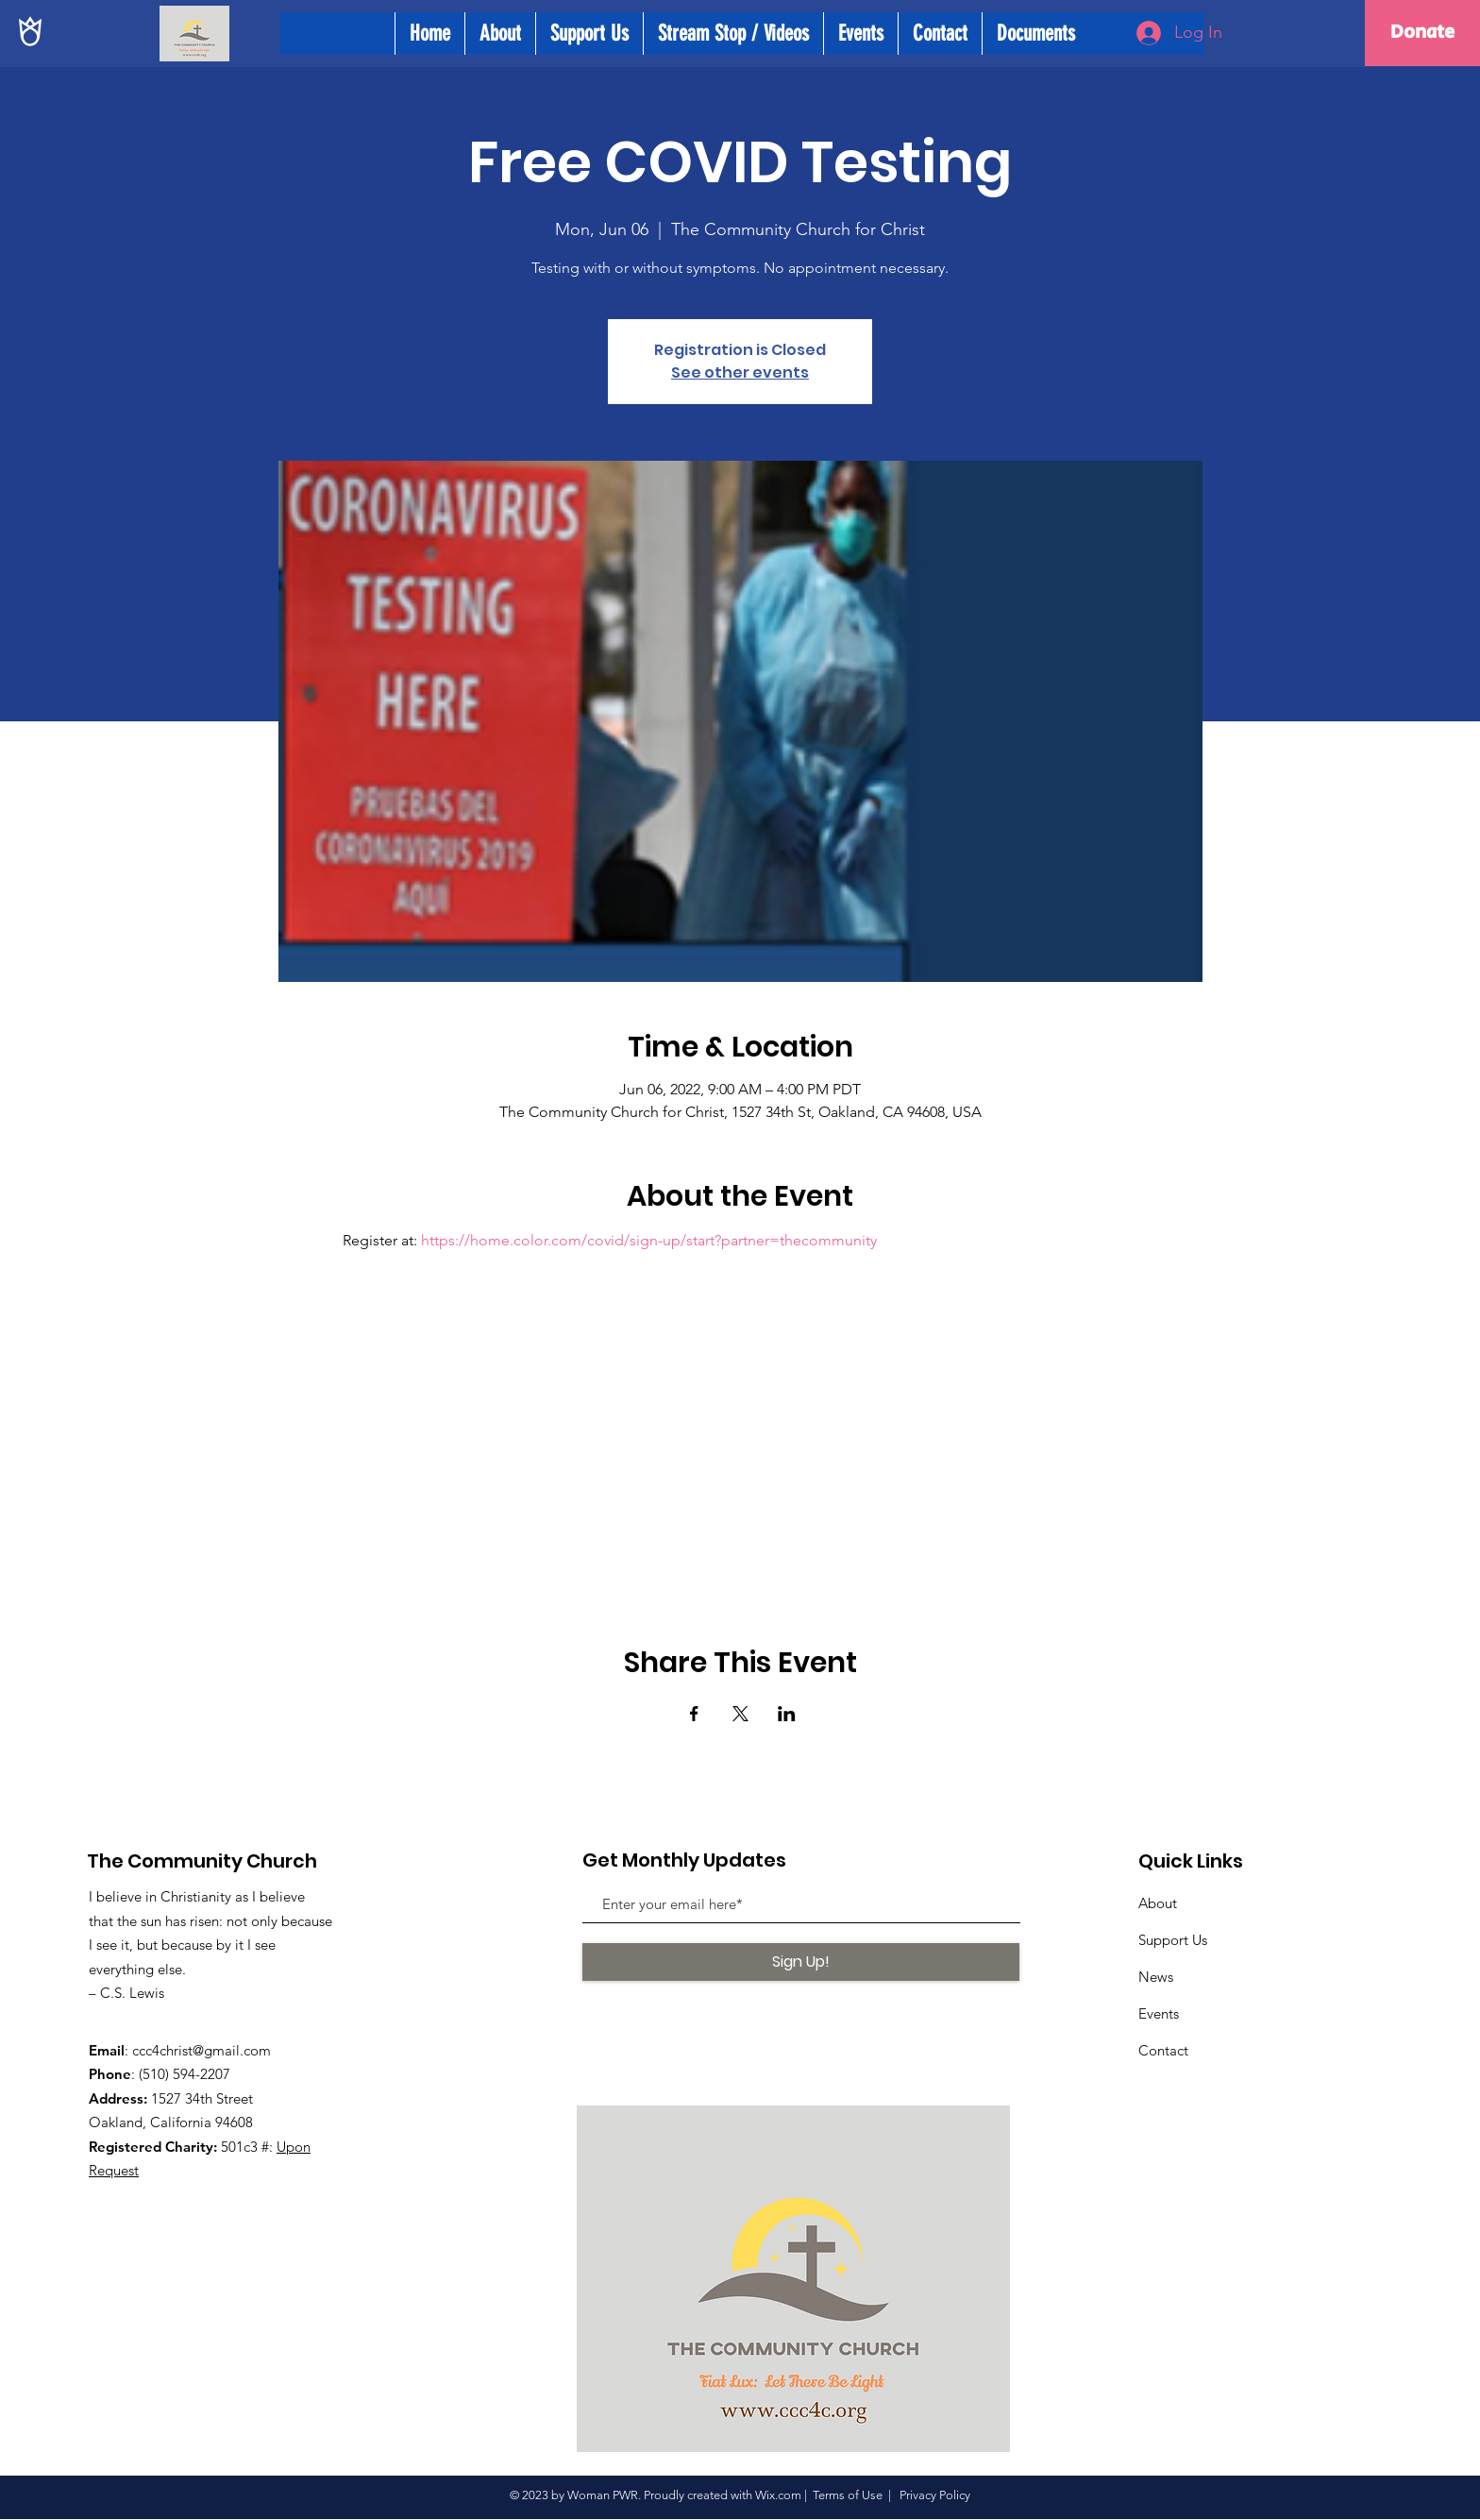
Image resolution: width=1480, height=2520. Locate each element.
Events (1158, 2013)
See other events (740, 372)
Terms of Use (848, 2495)
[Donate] (1422, 33)
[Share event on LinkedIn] (787, 1713)
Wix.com (778, 2495)
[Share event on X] (740, 1713)
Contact (1163, 2050)
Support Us (1172, 1940)
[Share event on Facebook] (694, 1713)
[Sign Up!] (800, 1962)
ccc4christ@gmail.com (201, 2050)
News (1155, 1977)
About (1157, 1903)
